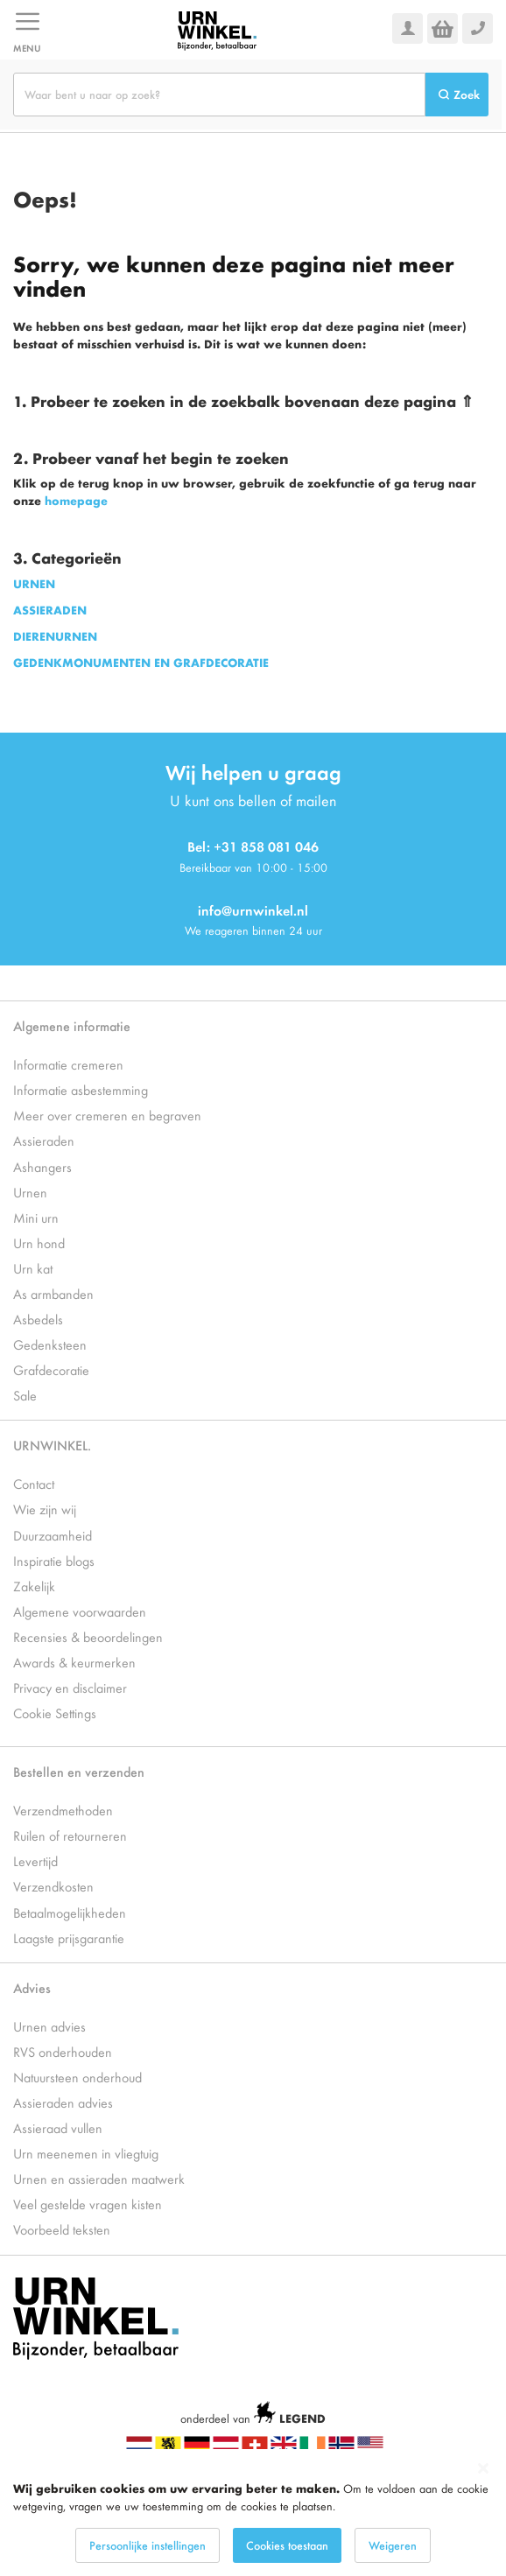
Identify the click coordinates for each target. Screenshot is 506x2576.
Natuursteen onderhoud (77, 2076)
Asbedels (38, 1318)
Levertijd (35, 1860)
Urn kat (33, 1268)
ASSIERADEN (50, 609)
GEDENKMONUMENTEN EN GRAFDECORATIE (141, 662)
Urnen (30, 1192)
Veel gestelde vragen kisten (87, 2203)
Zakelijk (34, 1585)
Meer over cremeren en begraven (107, 1115)
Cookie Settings (54, 1712)
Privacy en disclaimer (70, 1687)
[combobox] (219, 94)
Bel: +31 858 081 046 (253, 846)
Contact (33, 1483)
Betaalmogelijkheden (69, 1912)
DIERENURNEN (55, 636)
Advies (32, 1987)
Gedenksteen (50, 1344)
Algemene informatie (71, 1025)
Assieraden (43, 1140)
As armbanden (53, 1293)
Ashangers (42, 1166)
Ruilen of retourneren (70, 1835)
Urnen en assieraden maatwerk (99, 2178)
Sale (25, 1395)
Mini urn (36, 1217)
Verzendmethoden (63, 1809)
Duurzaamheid (52, 1535)
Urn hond (39, 1242)
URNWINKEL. (52, 1444)
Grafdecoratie (51, 1369)
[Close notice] (483, 2469)
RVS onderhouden (62, 2051)
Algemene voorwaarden (79, 1611)
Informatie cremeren (68, 1064)
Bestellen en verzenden (78, 1771)
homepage (76, 500)
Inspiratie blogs (54, 1560)
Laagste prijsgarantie (68, 1937)
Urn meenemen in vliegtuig (85, 2153)
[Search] (456, 94)
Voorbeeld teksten (61, 2229)
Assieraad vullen (57, 2127)
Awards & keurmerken (74, 1662)
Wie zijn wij (44, 1508)
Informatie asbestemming (80, 1089)
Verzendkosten (53, 1886)
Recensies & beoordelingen (88, 1636)
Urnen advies (49, 2026)
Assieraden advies (63, 2102)
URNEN (34, 583)
